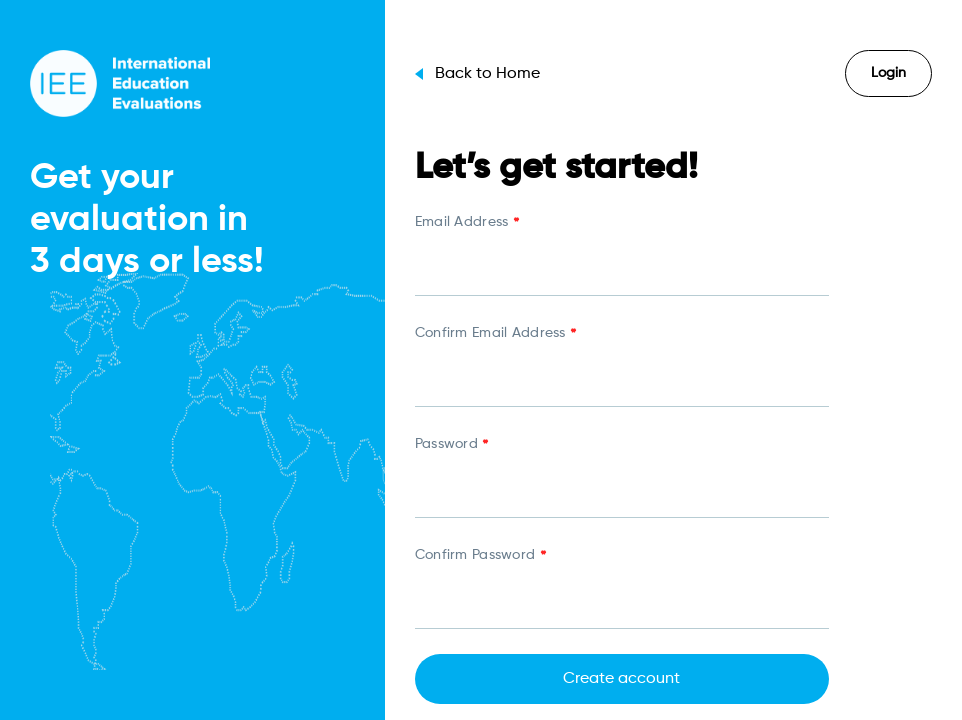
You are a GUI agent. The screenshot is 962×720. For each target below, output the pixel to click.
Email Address (467, 224)
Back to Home (477, 74)
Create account (621, 679)
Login (888, 73)
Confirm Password (480, 557)
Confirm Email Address (495, 335)
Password (451, 446)
